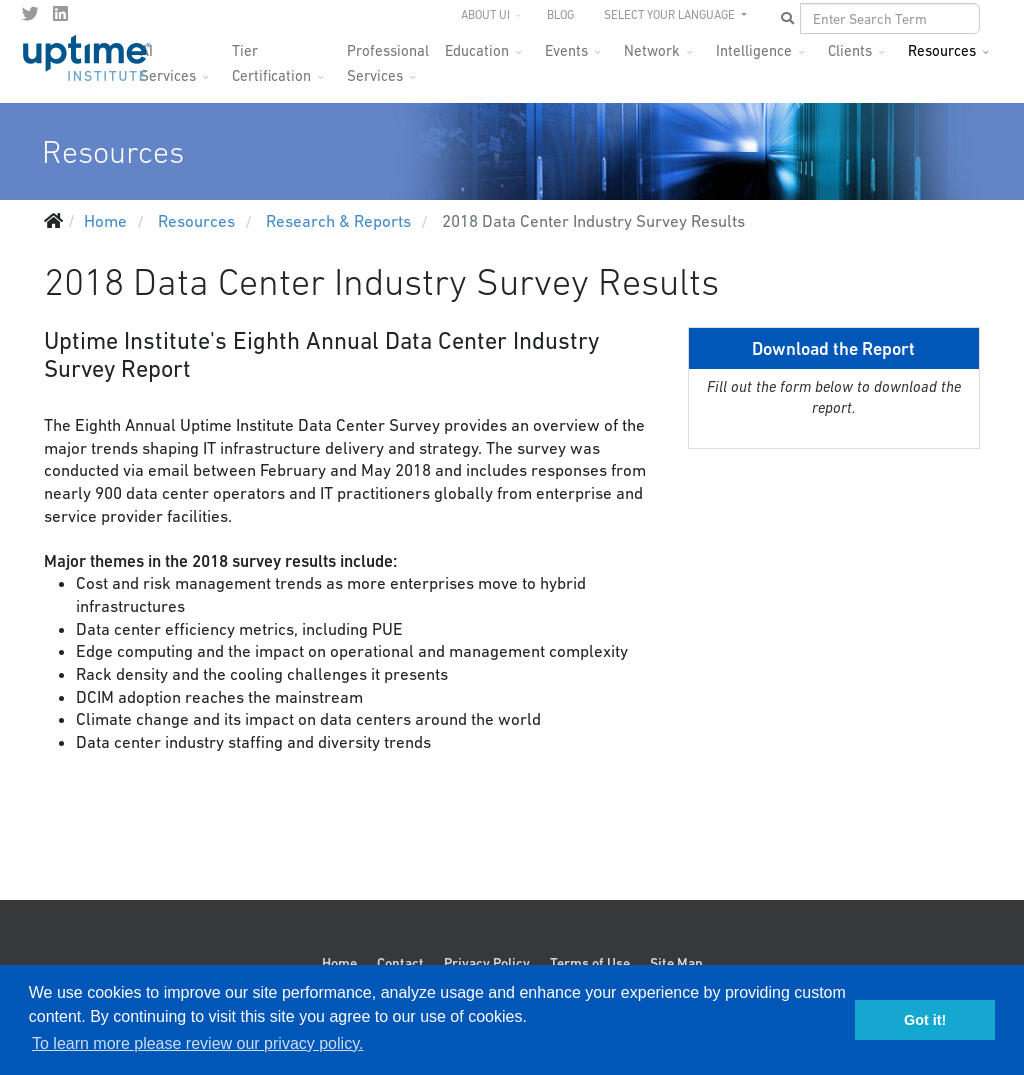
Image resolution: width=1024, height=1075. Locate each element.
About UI (485, 15)
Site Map (676, 963)
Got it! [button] (925, 1020)
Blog (560, 15)
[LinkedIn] (60, 14)
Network (652, 50)
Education (477, 50)
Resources (942, 50)
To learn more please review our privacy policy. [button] (197, 1043)
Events (566, 50)
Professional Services (388, 56)
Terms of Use (590, 963)
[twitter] (30, 14)
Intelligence (754, 50)
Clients (850, 50)
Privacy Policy (487, 963)
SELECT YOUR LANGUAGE (671, 15)
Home (339, 963)
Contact (400, 963)
